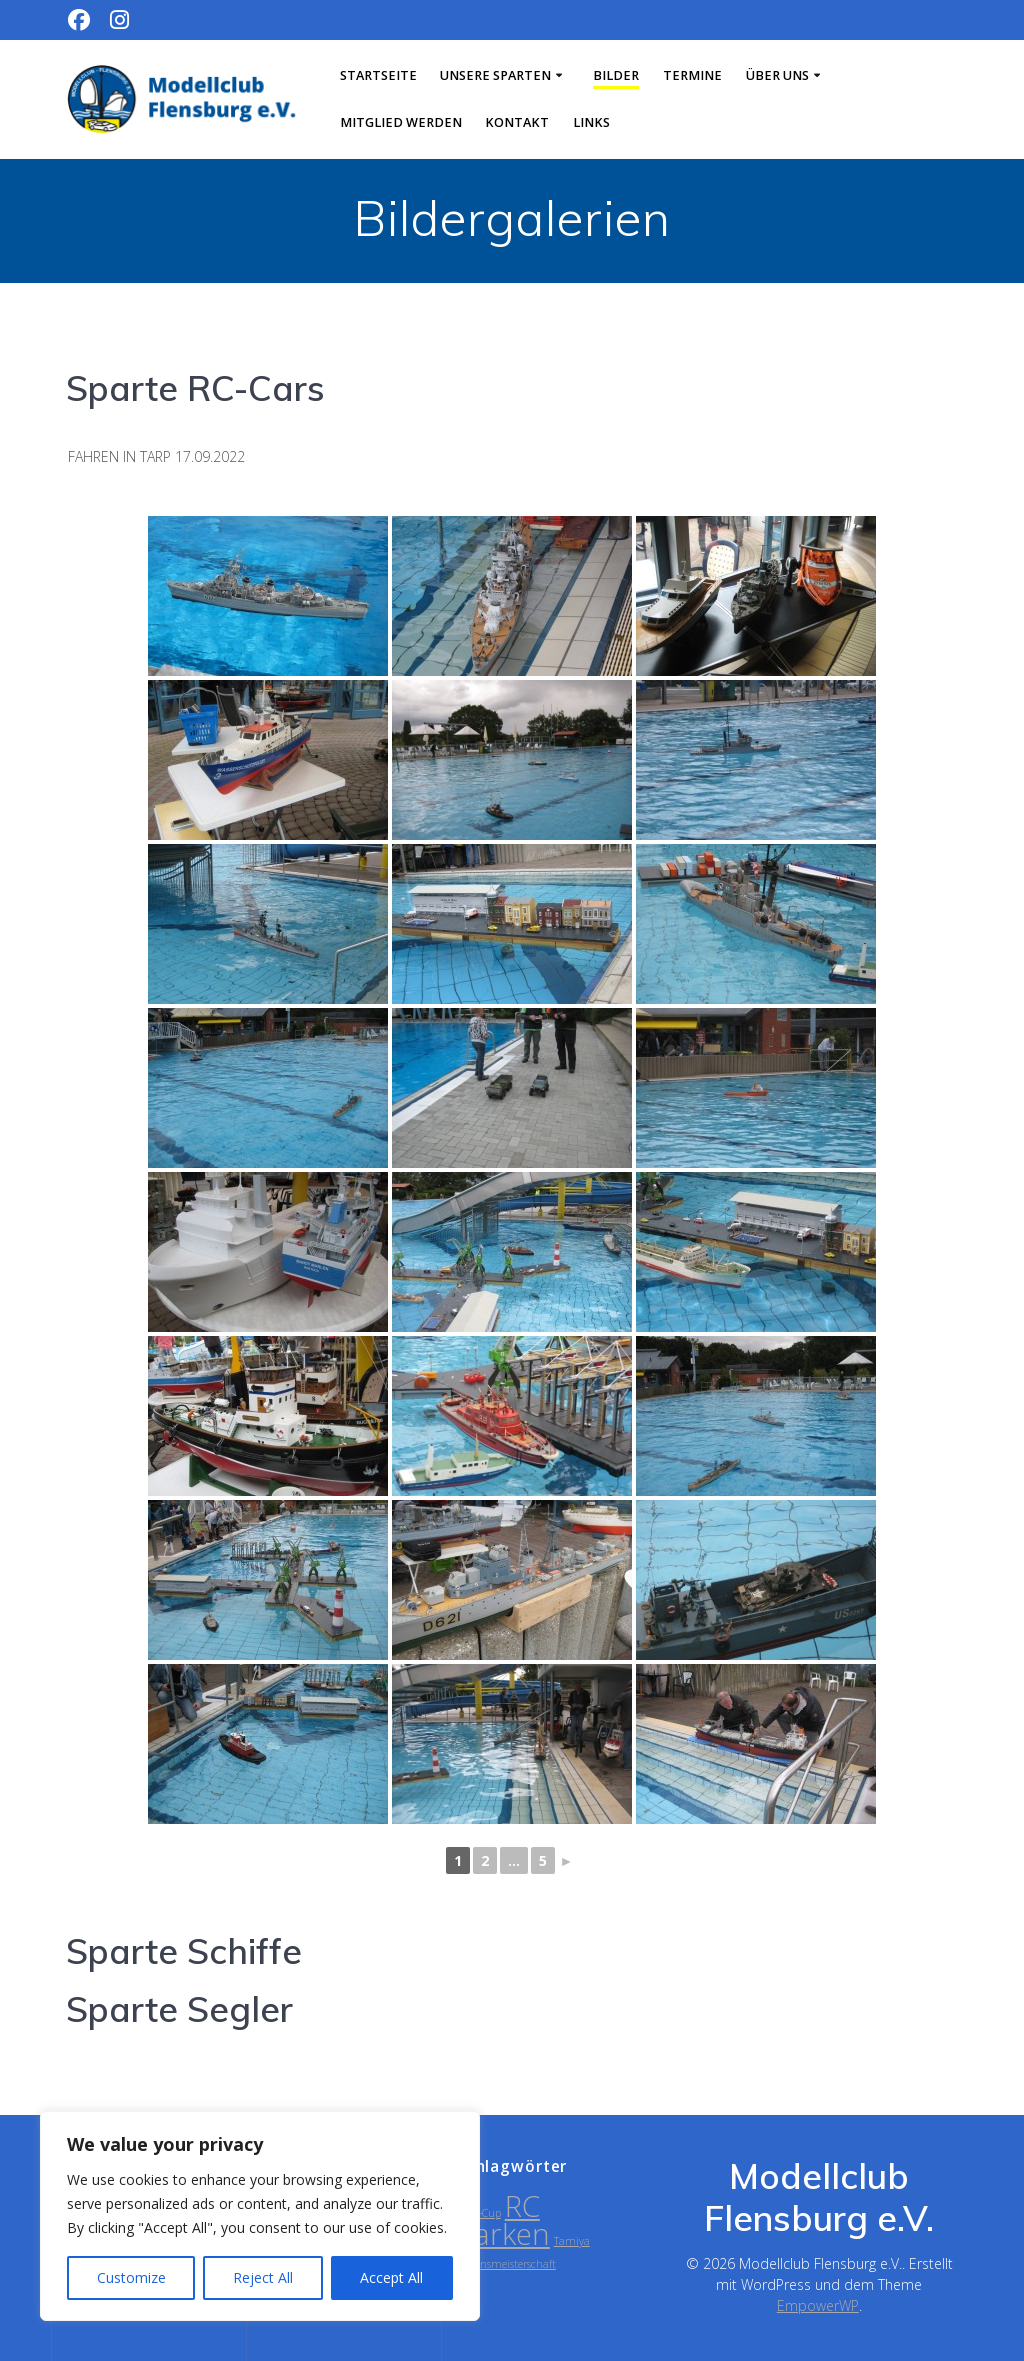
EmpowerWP (818, 2305)
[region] (260, 2216)
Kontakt (517, 122)
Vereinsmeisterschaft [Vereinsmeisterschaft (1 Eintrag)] (506, 2264)
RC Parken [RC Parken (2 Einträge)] (503, 2220)
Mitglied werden (401, 122)
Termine (692, 75)
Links (591, 122)
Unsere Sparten (495, 75)
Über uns (777, 75)
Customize (131, 2277)
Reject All (263, 2277)
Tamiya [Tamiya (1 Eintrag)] (572, 2241)
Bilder (616, 75)
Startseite (378, 75)
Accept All (391, 2277)
